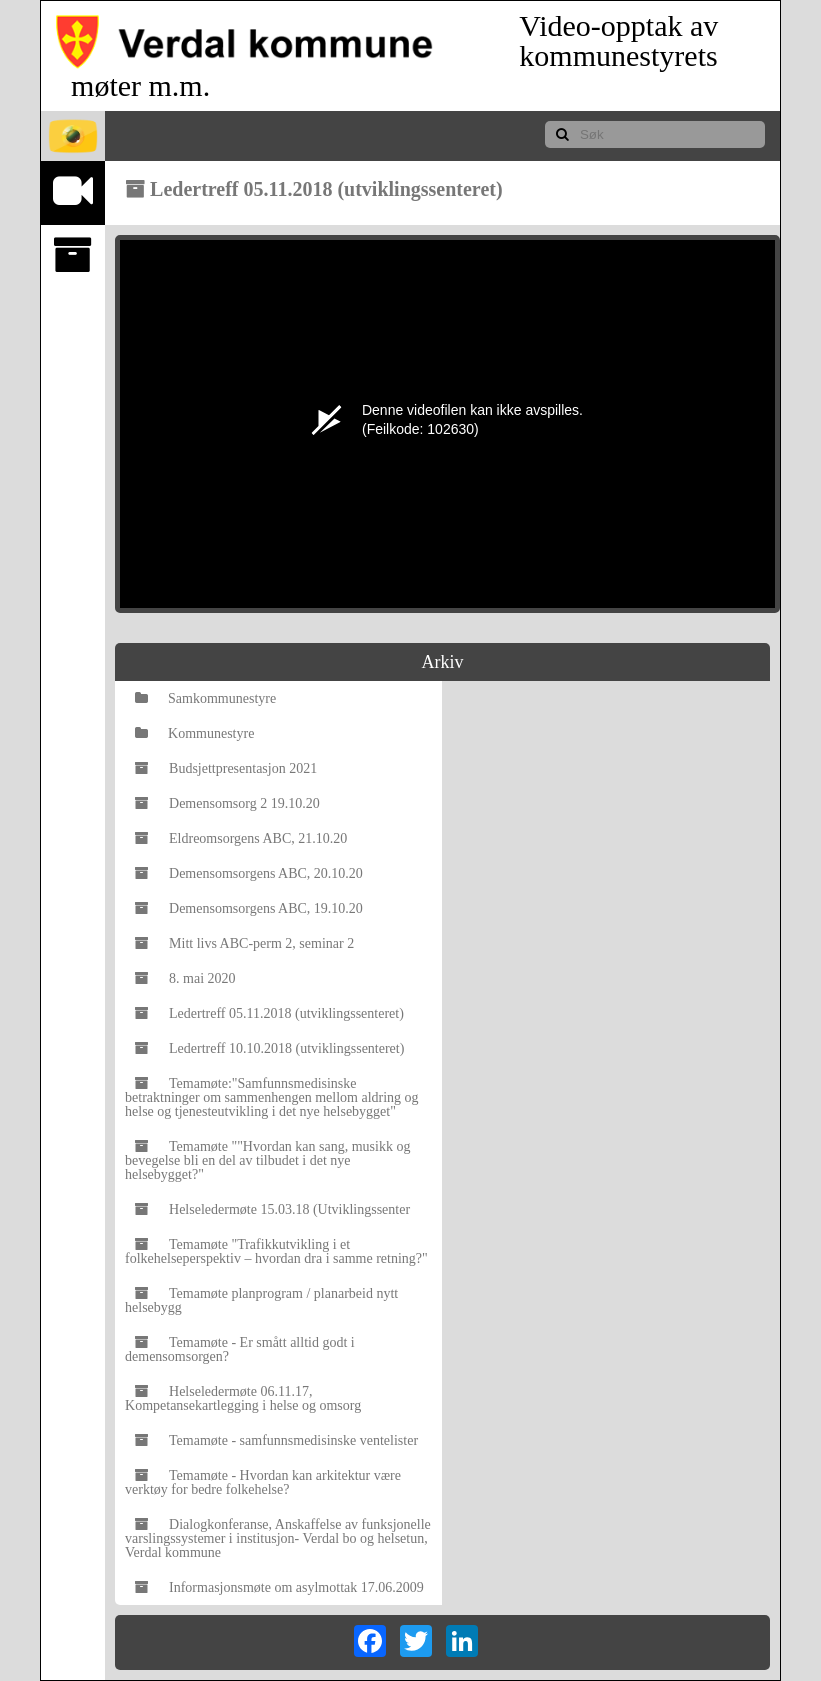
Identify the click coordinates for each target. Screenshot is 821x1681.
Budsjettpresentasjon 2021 (226, 768)
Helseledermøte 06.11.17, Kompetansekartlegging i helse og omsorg (243, 1398)
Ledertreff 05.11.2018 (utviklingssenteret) (269, 1013)
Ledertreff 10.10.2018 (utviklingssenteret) (269, 1048)
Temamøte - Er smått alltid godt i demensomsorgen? (240, 1349)
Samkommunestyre (205, 698)
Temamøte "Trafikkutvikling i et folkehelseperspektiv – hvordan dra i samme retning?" (276, 1251)
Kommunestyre (194, 733)
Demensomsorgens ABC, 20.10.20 (249, 873)
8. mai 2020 (185, 978)
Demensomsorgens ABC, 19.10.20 (249, 908)
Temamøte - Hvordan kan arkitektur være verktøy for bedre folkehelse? (263, 1482)
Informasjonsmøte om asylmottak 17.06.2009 (279, 1587)
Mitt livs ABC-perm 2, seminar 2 (244, 943)
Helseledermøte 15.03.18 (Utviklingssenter (272, 1209)
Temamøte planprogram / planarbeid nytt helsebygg (261, 1300)
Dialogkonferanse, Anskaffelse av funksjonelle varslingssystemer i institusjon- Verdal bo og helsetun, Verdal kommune (278, 1538)
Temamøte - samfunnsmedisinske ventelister (276, 1440)
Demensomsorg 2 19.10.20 (227, 803)
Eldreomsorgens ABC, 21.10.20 (241, 838)
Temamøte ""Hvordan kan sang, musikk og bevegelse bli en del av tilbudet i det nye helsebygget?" (267, 1160)
